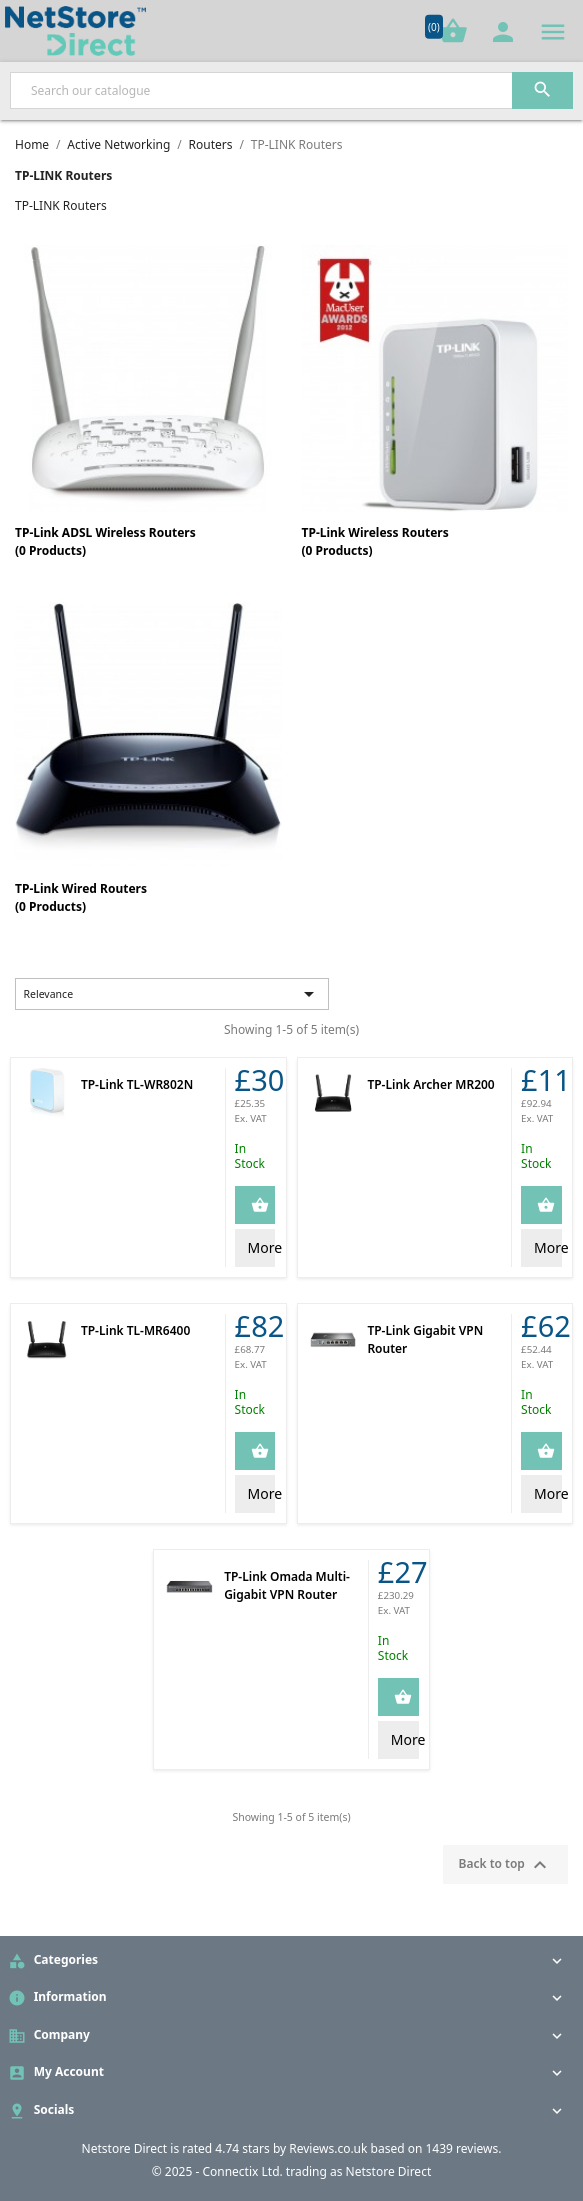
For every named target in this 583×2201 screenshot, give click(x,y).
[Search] (291, 90)
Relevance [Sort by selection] (172, 994)
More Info (262, 1247)
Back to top (505, 1865)
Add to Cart (274, 1204)
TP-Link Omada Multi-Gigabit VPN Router (287, 1585)
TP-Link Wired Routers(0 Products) (81, 897)
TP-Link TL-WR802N (137, 1084)
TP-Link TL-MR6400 (135, 1330)
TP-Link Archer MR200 (430, 1084)
